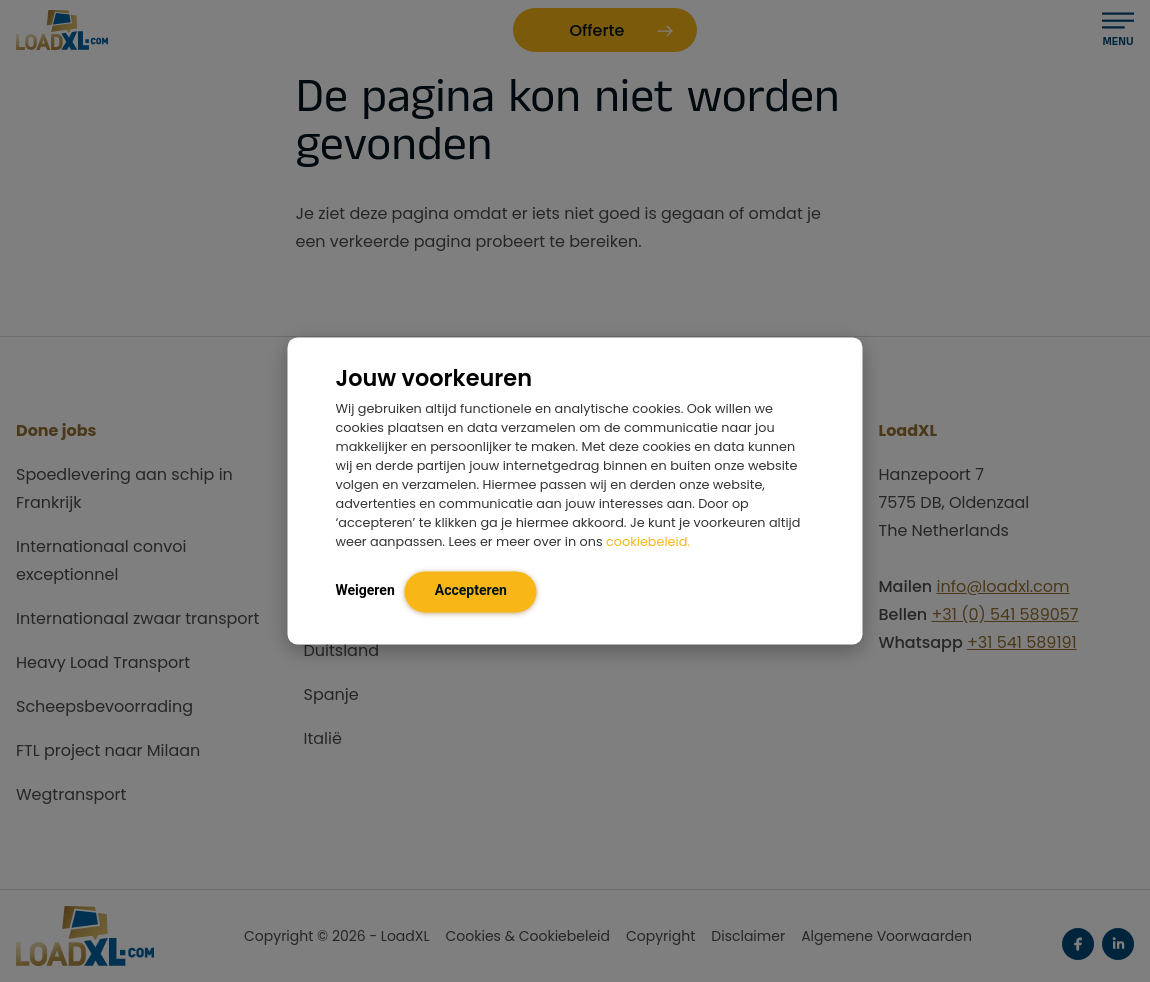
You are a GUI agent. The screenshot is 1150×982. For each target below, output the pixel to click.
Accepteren (471, 591)
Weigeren (365, 591)
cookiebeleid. (648, 542)
